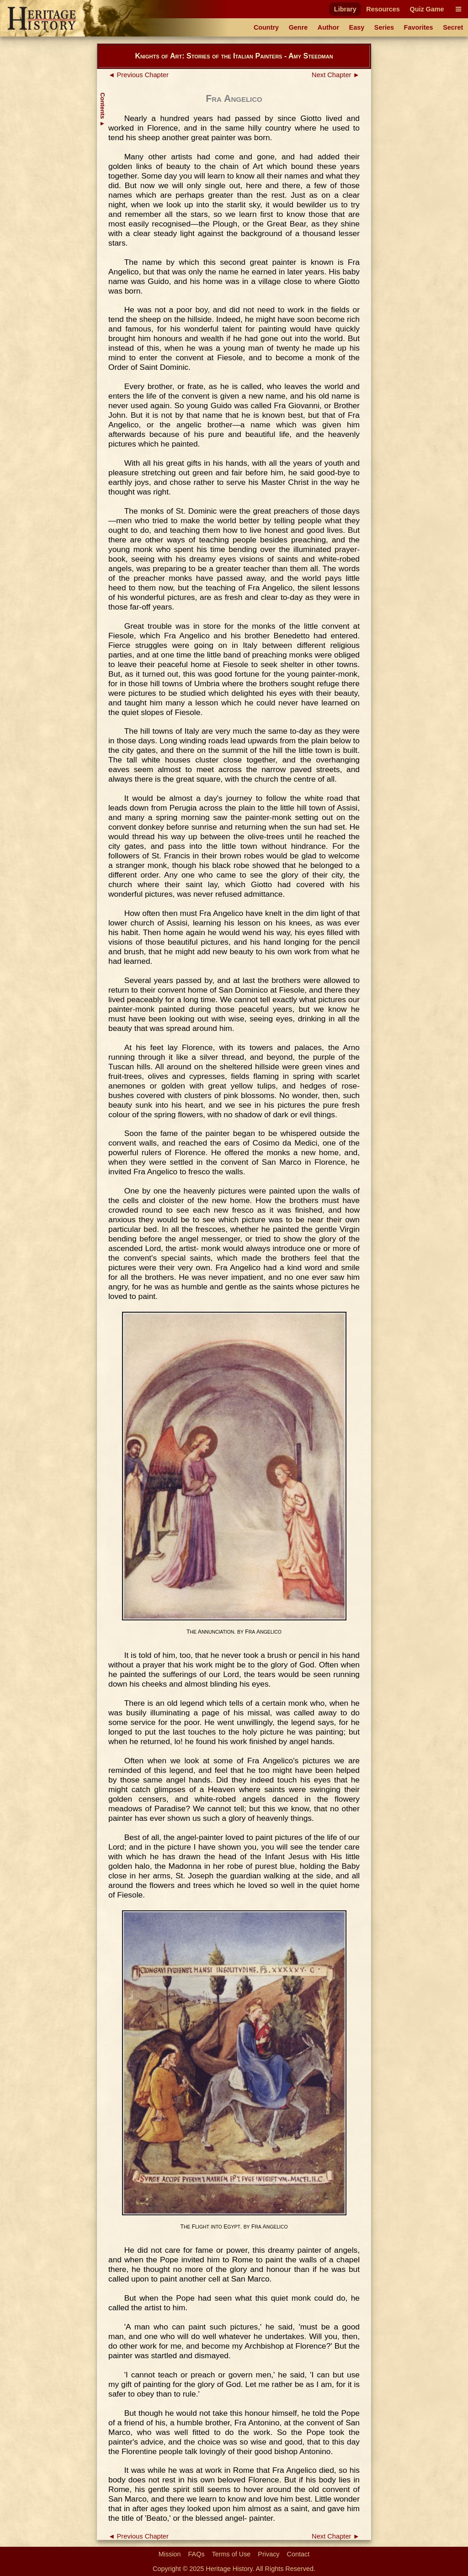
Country (266, 27)
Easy (357, 27)
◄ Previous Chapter (138, 75)
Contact (298, 2554)
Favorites (418, 27)
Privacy (268, 2554)
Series (384, 27)
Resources (383, 9)
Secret (453, 27)
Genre (298, 27)
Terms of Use (231, 2554)
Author (328, 27)
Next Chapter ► (336, 75)
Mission (170, 2554)
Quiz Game (427, 9)
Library (345, 9)
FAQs (196, 2554)
